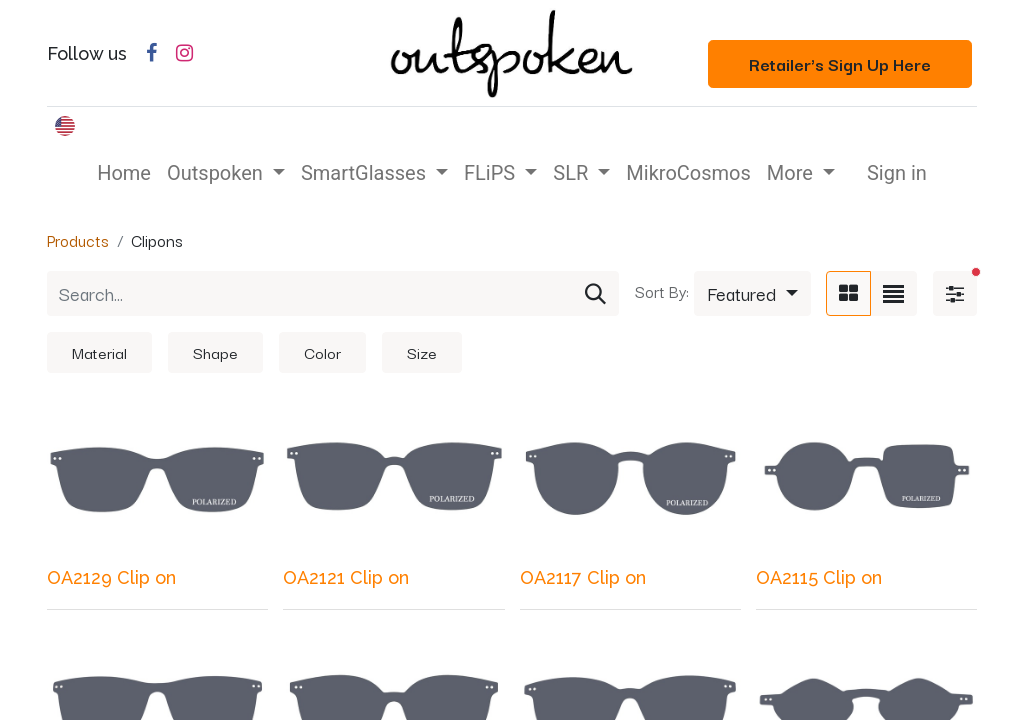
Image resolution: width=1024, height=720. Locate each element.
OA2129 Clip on (111, 577)
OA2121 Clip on (346, 577)
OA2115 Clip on (819, 577)
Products (78, 240)
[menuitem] (124, 173)
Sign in (897, 173)
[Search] (595, 293)
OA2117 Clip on (583, 577)
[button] (752, 293)
